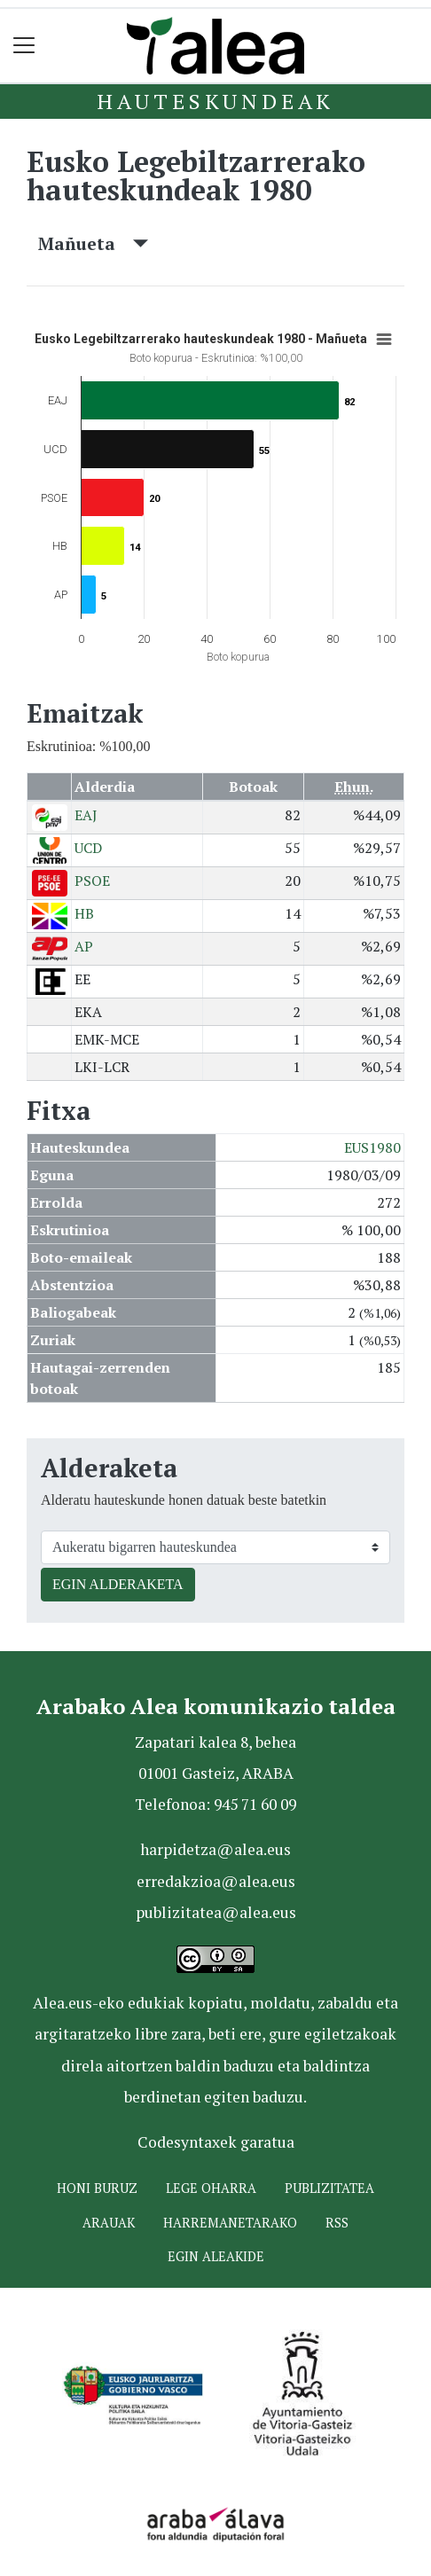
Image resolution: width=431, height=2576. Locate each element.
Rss (337, 2222)
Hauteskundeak (215, 101)
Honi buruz (97, 2188)
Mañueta (93, 243)
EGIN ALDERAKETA (118, 1584)
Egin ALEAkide (216, 2256)
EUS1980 (372, 1147)
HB (84, 913)
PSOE (92, 880)
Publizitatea (329, 2188)
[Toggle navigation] (24, 45)
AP (83, 946)
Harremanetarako (230, 2222)
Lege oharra (211, 2188)
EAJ (86, 815)
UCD (88, 847)
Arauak (108, 2222)
